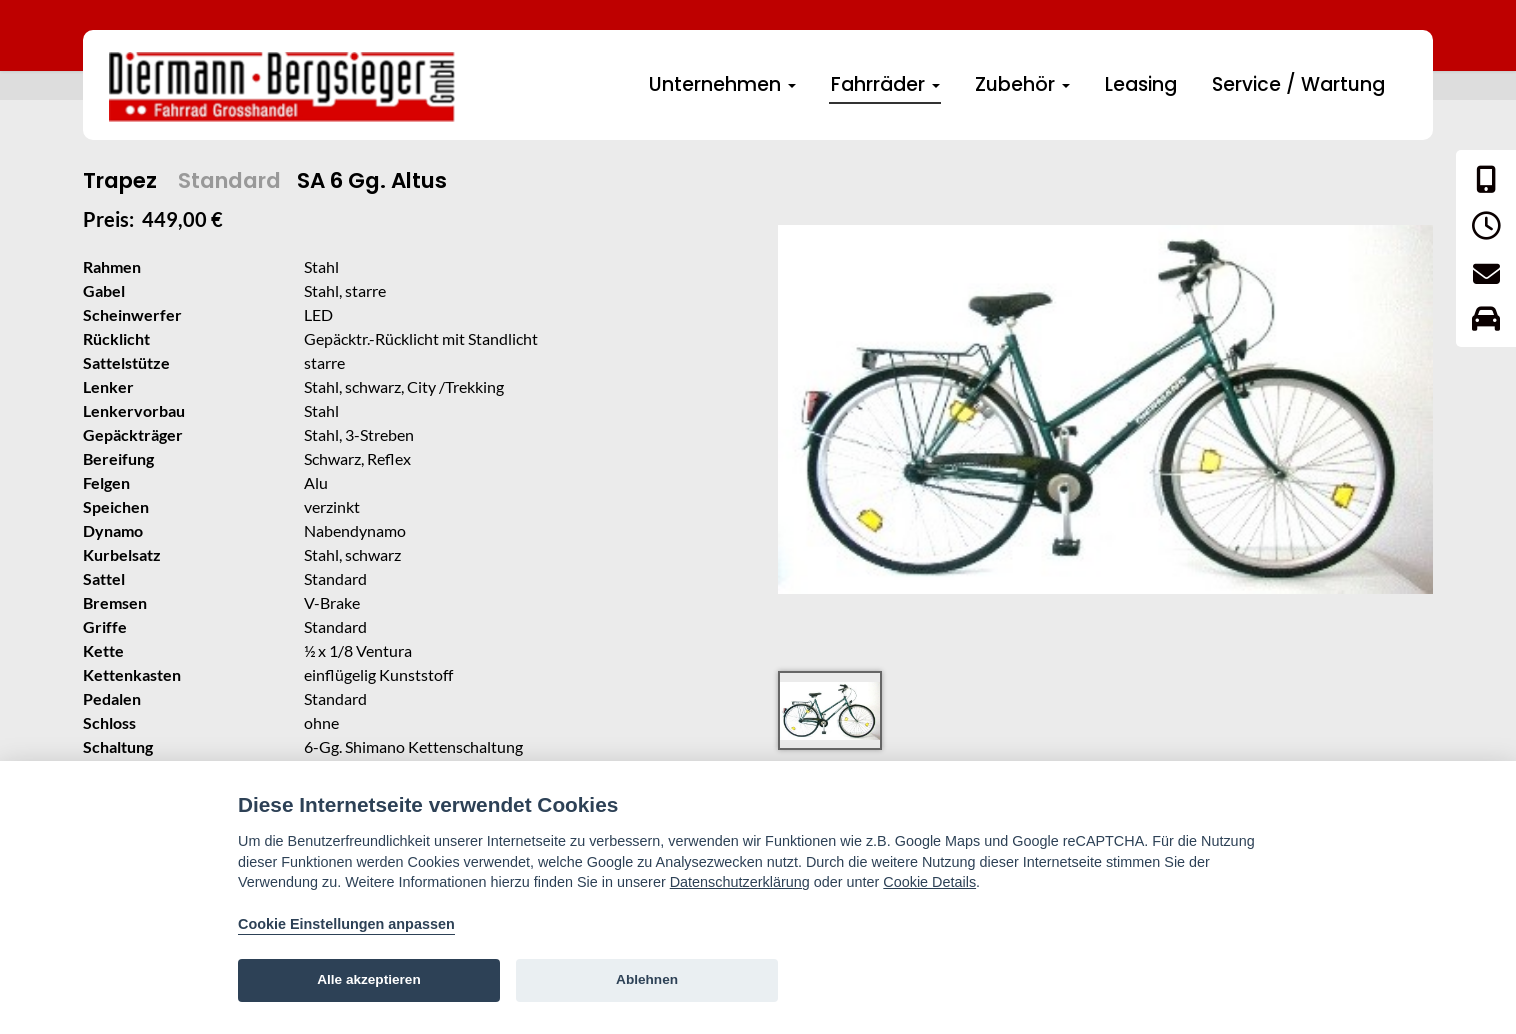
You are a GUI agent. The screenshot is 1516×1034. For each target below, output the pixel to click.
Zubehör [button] (1022, 84)
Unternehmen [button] (722, 84)
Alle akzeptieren (369, 979)
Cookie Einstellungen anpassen (346, 924)
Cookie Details (929, 882)
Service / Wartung (1298, 84)
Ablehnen (647, 979)
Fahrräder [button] (885, 84)
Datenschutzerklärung (740, 882)
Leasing (1141, 84)
